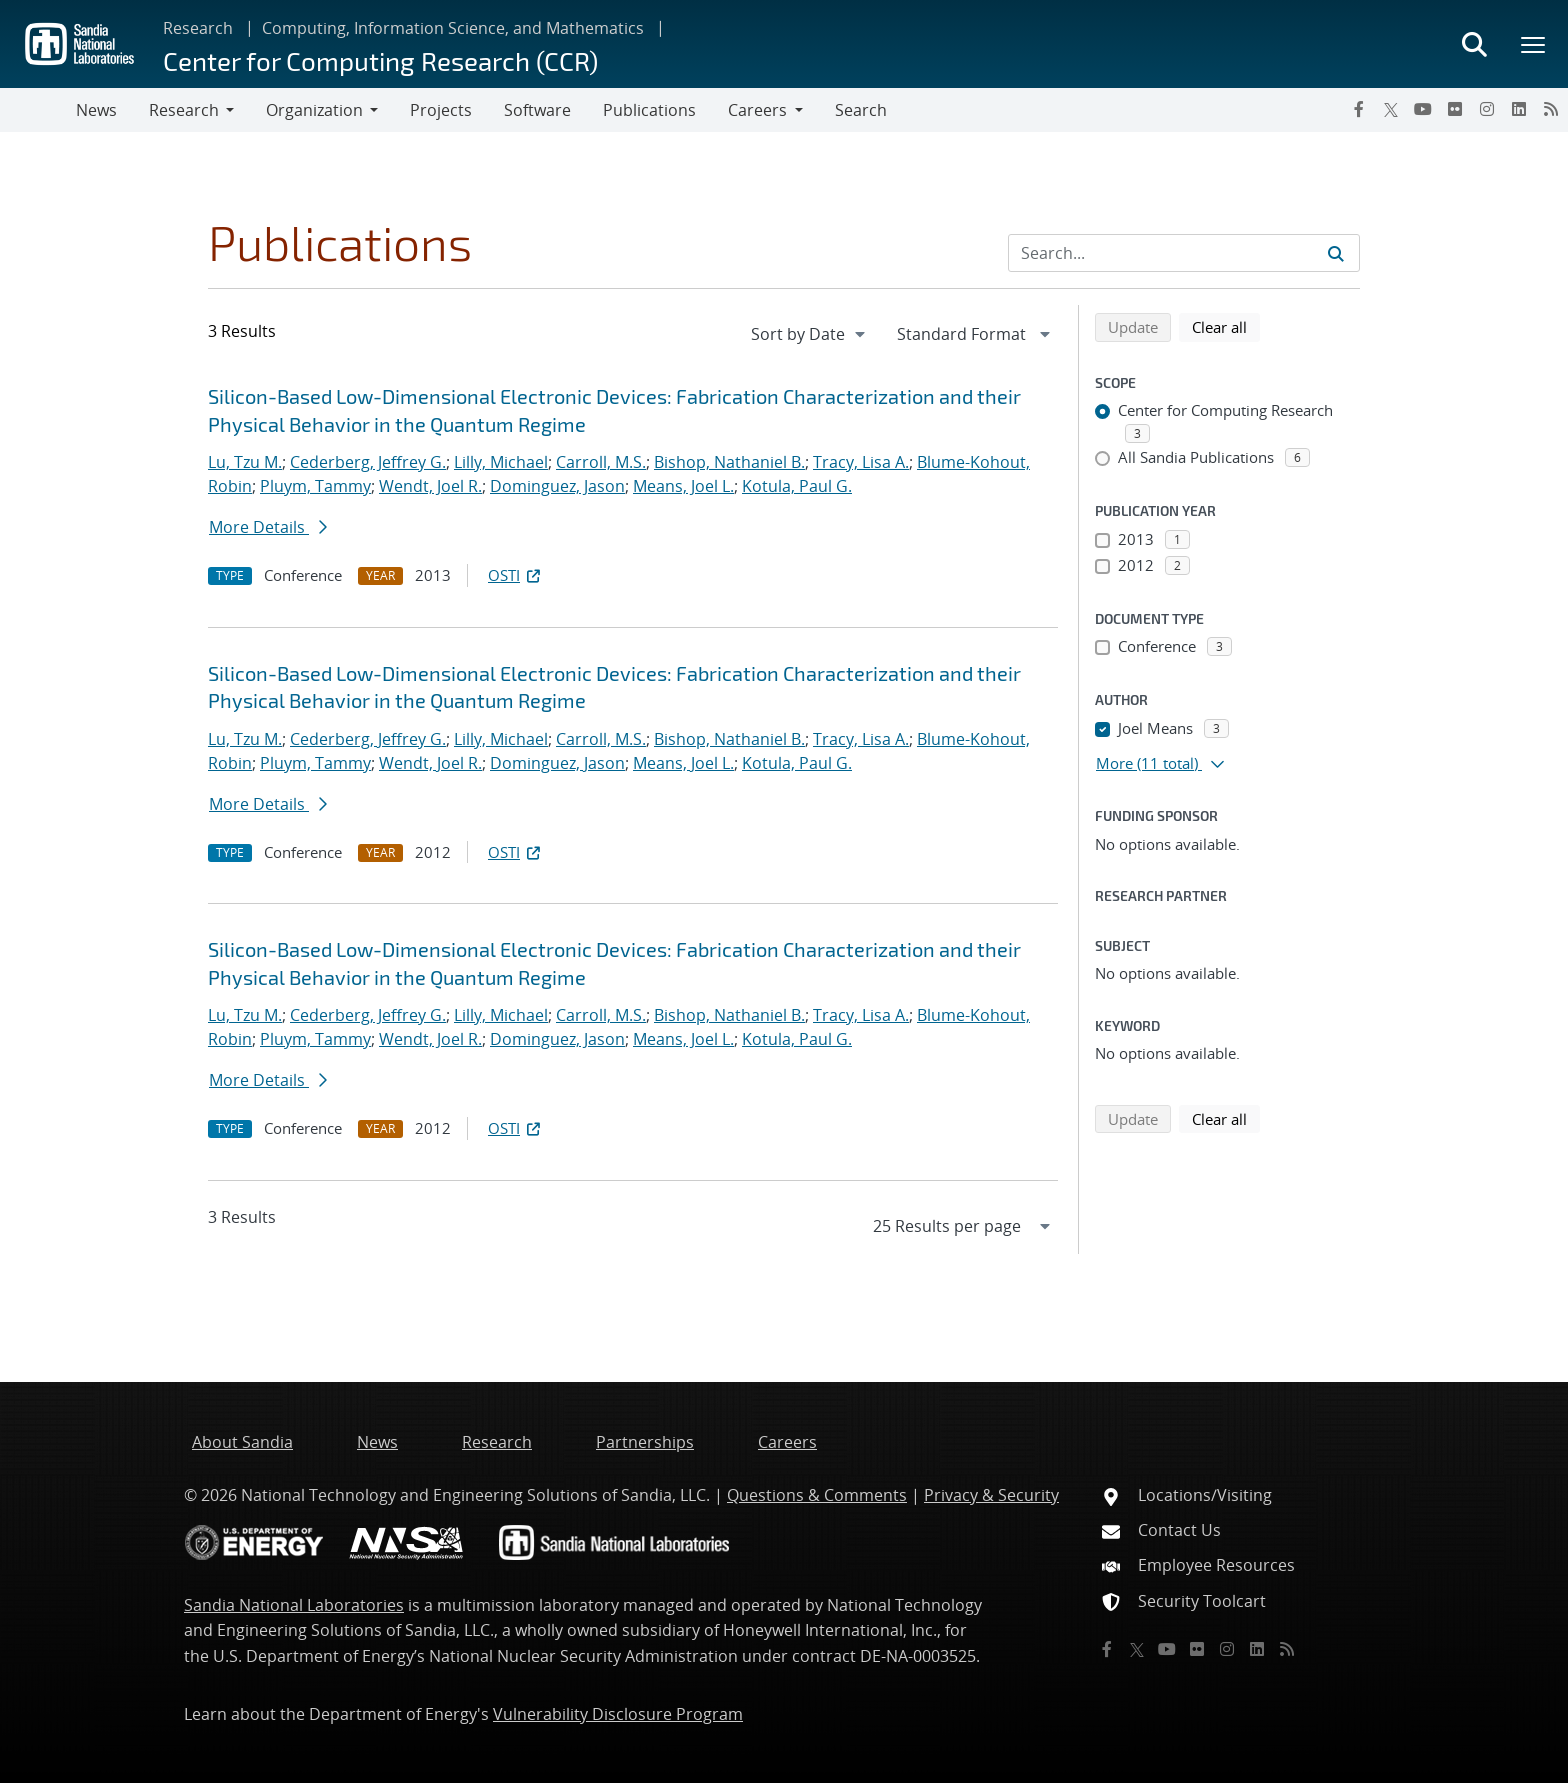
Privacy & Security (991, 1495)
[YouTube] (1423, 109)
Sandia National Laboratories (294, 1605)
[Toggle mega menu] (1534, 44)
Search (861, 110)
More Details (268, 527)
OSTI (516, 575)
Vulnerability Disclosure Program (618, 1714)
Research (198, 28)
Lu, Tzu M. (245, 462)
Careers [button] (757, 110)
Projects (441, 110)
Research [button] (184, 110)
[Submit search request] (1336, 253)
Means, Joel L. (683, 486)
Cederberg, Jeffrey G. (368, 462)
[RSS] (1551, 109)
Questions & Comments (817, 1495)
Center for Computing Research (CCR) (380, 60)
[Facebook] (1359, 109)
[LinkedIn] (1519, 109)
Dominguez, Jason (557, 486)
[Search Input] (1184, 253)
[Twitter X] (1391, 109)
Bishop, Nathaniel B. (729, 462)
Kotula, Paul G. (797, 486)
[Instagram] (1487, 109)
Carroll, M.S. (601, 462)
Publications (649, 110)
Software (537, 110)
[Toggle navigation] (38, 110)
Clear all (1226, 326)
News (96, 110)
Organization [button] (314, 110)
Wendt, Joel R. (430, 486)
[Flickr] (1455, 109)
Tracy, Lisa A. (861, 462)
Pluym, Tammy (315, 486)
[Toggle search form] (1474, 44)
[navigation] (810, 334)
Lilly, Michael (501, 462)
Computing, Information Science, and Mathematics (453, 28)
